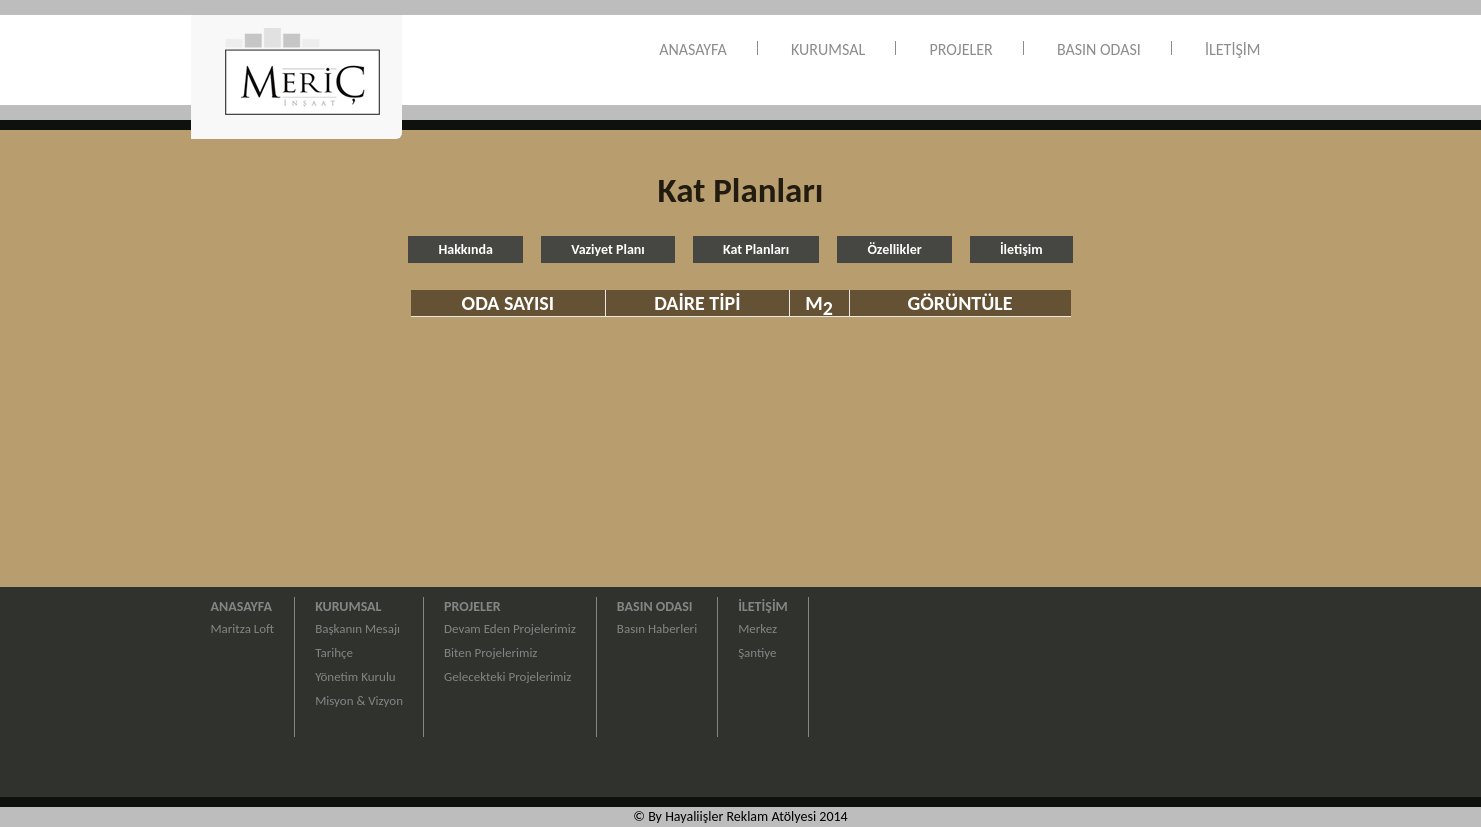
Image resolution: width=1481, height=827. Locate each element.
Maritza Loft (243, 628)
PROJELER (960, 49)
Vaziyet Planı (608, 249)
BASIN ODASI (1099, 49)
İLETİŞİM (1232, 49)
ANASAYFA (693, 49)
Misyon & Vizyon (359, 700)
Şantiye (757, 652)
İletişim (1021, 249)
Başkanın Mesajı (357, 628)
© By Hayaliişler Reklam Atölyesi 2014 (740, 816)
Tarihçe (334, 652)
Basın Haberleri (657, 628)
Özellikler (894, 249)
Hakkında (465, 249)
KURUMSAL (828, 49)
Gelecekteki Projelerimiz (507, 676)
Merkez (757, 628)
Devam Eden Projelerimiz (510, 628)
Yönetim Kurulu (355, 676)
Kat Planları (756, 249)
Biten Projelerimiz (490, 652)
